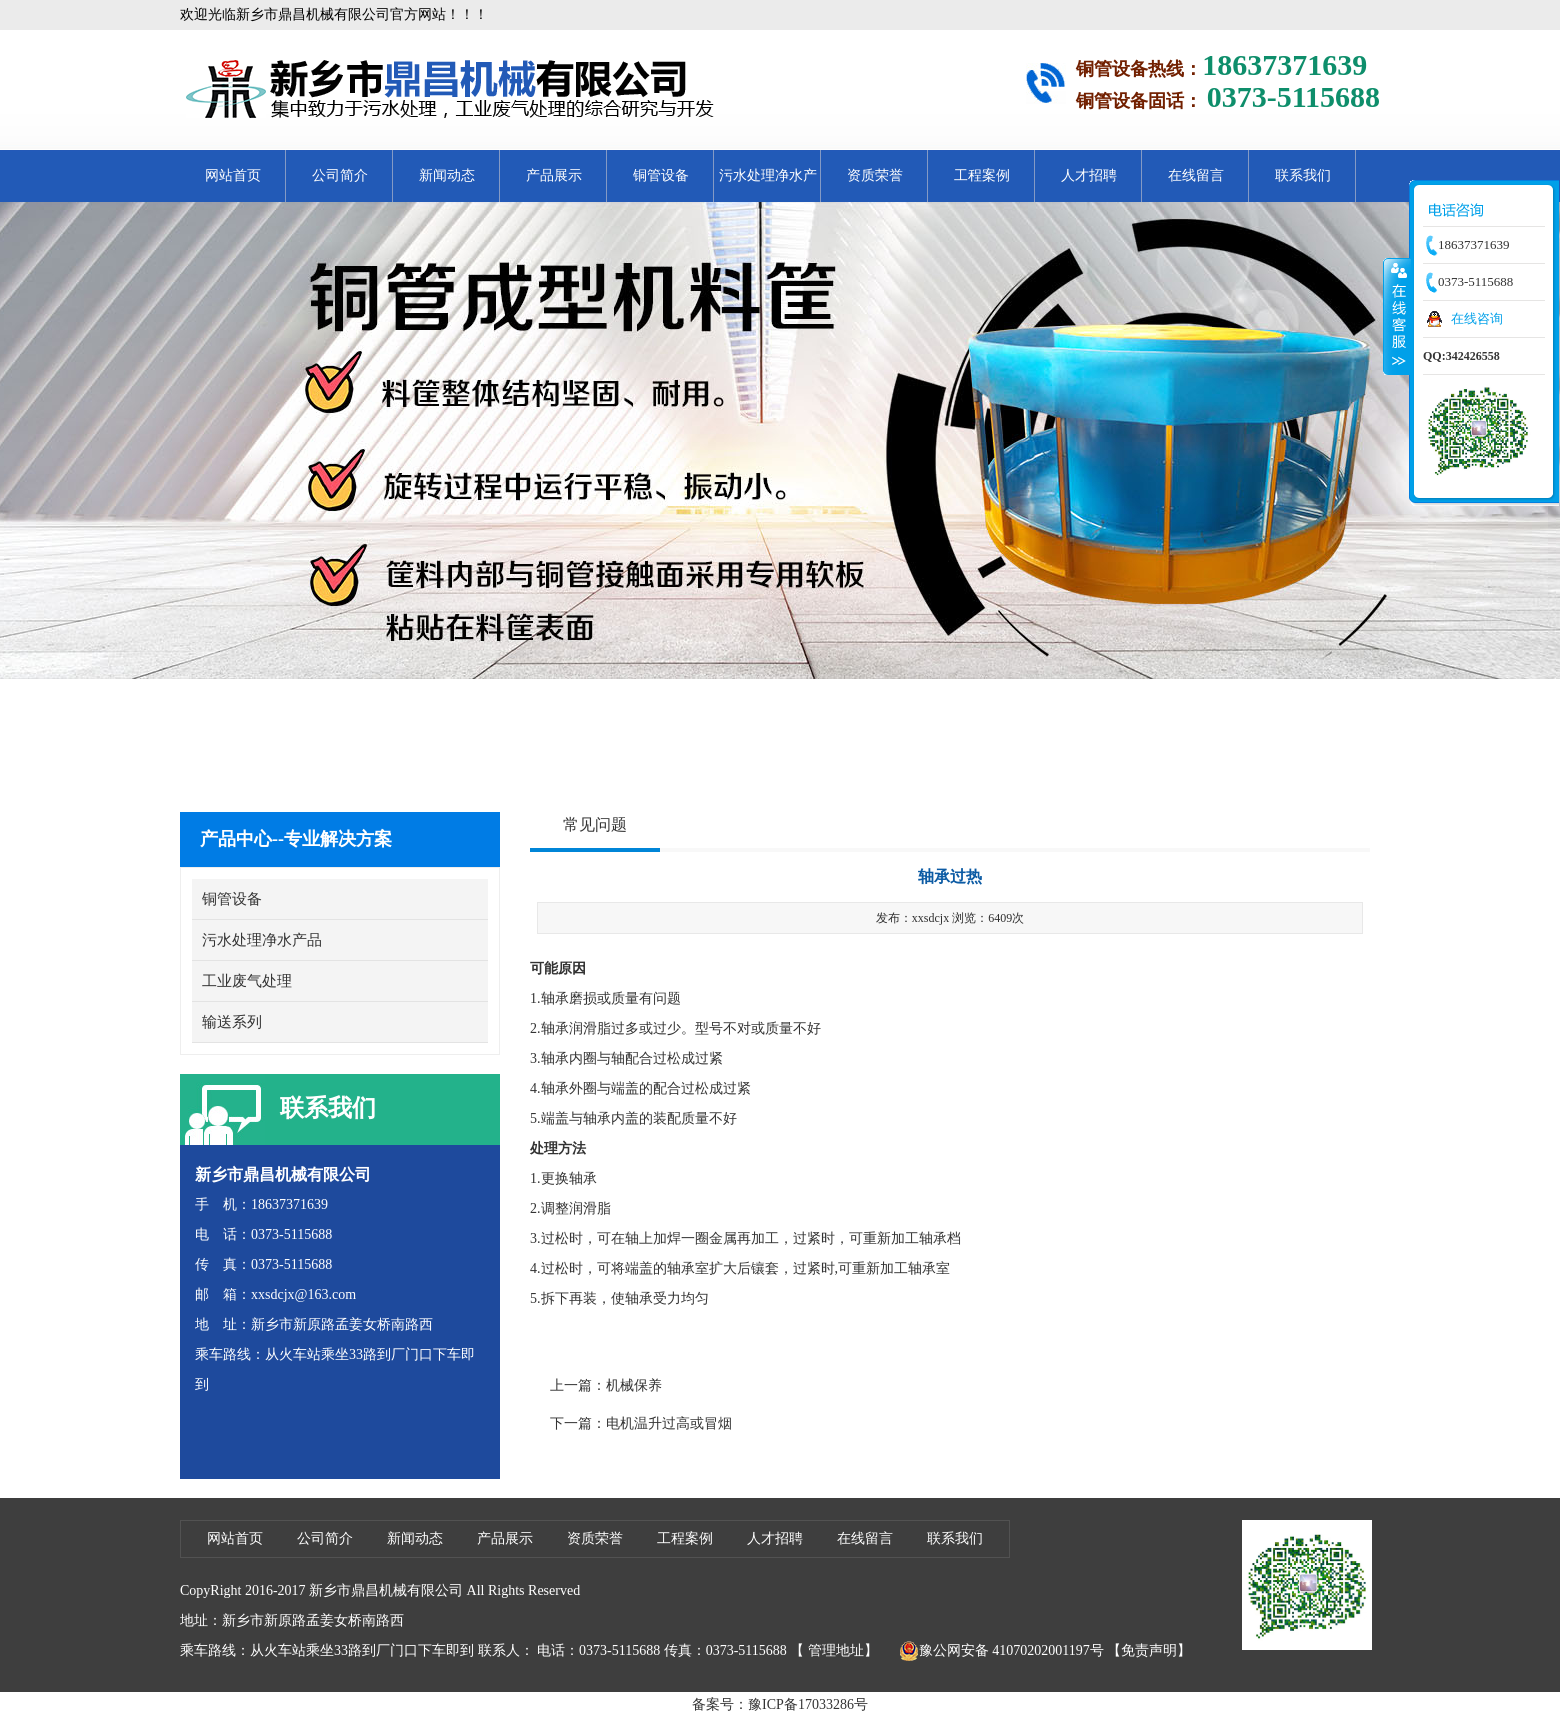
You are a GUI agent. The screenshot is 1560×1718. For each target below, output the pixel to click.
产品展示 (554, 175)
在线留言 (1196, 175)
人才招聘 (1089, 175)
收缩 (1397, 316)
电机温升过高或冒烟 (669, 1423)
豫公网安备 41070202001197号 (1001, 1651)
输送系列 (232, 1022)
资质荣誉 (875, 175)
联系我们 (1303, 175)
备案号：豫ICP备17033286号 (780, 1704)
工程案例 (982, 175)
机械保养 (634, 1385)
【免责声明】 (1149, 1650)
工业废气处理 (247, 981)
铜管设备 (661, 175)
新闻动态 (447, 175)
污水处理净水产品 (768, 185)
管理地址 (836, 1650)
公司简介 (340, 175)
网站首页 (233, 175)
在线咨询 (1477, 318)
